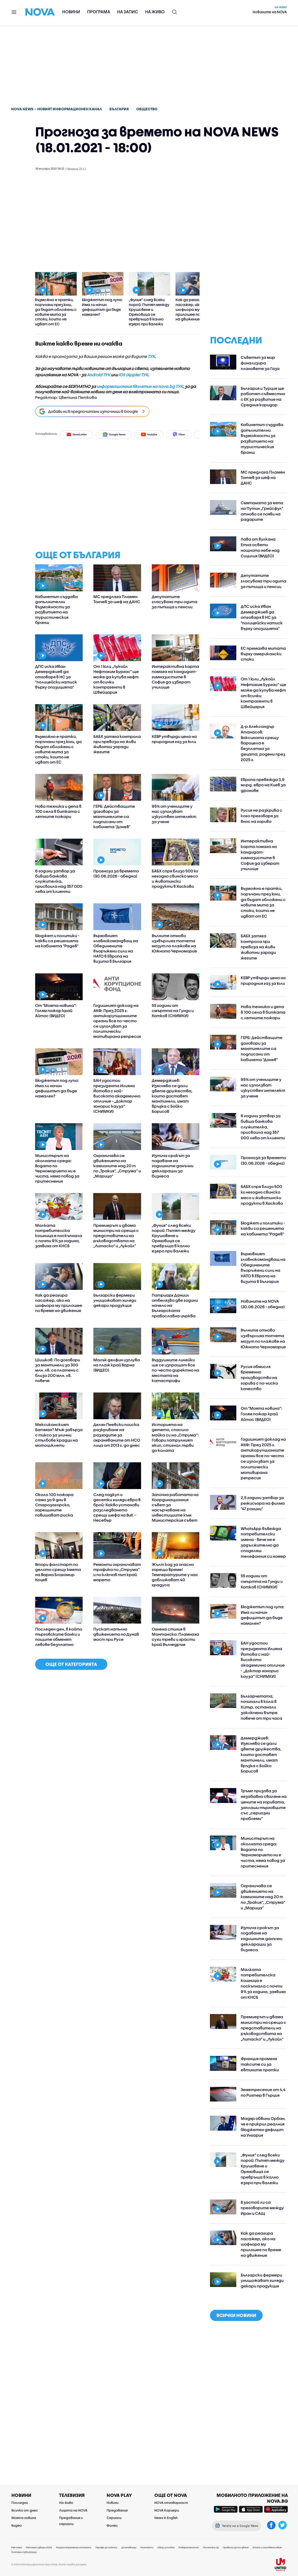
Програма (98, 11)
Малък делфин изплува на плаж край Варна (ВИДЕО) (116, 1365)
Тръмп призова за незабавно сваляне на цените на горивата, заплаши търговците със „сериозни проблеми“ (264, 1805)
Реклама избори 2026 (39, 2547)
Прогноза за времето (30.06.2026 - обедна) (116, 873)
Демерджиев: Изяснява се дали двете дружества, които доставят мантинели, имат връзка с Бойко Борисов (172, 1095)
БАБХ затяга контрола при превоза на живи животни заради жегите (117, 744)
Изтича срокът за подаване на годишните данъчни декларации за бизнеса (172, 1165)
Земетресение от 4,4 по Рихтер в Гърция (263, 2092)
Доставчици (128, 2547)
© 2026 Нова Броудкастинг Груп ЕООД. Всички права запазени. (49, 2564)
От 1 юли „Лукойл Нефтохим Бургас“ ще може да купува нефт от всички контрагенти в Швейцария (116, 679)
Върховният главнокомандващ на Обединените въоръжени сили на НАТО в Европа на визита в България (115, 948)
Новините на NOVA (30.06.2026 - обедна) (263, 1304)
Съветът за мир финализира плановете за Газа (260, 363)
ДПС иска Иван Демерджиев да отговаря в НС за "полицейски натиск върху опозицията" (56, 676)
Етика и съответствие (267, 2547)
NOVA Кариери (166, 2510)
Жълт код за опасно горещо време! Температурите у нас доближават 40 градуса (175, 1574)
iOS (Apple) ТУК (133, 375)
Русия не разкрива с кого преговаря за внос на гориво (261, 816)
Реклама (16, 2547)
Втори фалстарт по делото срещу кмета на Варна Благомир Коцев (58, 1572)
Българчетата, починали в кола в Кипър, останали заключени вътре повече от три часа (261, 1707)
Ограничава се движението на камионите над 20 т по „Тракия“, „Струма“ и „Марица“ (117, 1165)
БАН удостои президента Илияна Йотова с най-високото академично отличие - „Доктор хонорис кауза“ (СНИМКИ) (116, 1095)
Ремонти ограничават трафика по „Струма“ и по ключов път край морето (117, 1572)
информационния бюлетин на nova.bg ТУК (140, 386)
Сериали (114, 2518)
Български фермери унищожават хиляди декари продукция (114, 1300)
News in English (166, 2518)
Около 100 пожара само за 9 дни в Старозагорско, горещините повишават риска (54, 1504)
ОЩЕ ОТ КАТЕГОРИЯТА (71, 1664)
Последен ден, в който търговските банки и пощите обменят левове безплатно (58, 1637)
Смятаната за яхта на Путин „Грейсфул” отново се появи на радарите (262, 511)
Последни (19, 2503)
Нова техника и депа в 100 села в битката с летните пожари (58, 811)
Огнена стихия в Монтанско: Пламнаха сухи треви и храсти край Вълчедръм (175, 1637)
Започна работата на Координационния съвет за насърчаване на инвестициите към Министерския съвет (175, 1507)
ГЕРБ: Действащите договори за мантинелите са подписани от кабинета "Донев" (114, 816)
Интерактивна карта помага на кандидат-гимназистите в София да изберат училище (175, 676)
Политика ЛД (211, 2547)
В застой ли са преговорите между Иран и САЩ (262, 2208)
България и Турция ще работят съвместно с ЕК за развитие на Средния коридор (263, 396)
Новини (71, 11)
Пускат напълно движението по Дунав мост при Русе (116, 1634)
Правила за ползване (236, 2547)
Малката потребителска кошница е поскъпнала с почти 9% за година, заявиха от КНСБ (58, 1235)
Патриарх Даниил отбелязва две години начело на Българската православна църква (175, 1305)
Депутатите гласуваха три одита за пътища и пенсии (174, 601)
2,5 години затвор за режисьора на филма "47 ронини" (263, 1503)
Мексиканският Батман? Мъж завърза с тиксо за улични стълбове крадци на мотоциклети (59, 1434)
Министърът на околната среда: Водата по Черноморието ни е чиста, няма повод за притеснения (57, 1168)
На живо (155, 11)
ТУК (151, 356)
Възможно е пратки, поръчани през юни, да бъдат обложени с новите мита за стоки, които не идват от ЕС (58, 749)
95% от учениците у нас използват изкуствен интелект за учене (174, 814)
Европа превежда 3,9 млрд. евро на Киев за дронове (263, 785)
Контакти (146, 2547)
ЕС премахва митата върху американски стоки (263, 654)
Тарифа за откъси (106, 2547)
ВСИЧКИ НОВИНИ (236, 2315)
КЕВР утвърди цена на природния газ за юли (174, 738)
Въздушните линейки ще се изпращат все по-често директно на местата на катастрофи (175, 1370)
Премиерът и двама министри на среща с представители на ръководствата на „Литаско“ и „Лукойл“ (116, 1235)
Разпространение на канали (73, 2547)
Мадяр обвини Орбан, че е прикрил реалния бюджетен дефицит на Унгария (263, 2126)
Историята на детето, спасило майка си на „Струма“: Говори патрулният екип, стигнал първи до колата (175, 1437)
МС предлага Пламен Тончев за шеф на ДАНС (116, 599)
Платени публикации (24, 2552)
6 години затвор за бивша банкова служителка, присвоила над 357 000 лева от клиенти (58, 881)
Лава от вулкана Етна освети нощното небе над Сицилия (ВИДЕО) (260, 547)
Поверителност (188, 2547)
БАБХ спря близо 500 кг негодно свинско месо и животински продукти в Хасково (175, 878)
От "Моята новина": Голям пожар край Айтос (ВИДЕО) (56, 1010)
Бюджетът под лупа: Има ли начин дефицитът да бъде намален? (57, 1088)
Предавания (117, 2510)
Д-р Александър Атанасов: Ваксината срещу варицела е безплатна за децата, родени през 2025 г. (263, 743)
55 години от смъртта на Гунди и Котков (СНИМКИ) (173, 1010)
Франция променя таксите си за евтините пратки (260, 2064)
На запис (127, 11)
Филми (112, 2525)
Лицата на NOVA (73, 2510)
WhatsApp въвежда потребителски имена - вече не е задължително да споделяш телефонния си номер (263, 1542)
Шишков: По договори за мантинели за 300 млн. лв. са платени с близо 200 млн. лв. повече (57, 1370)
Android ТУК (98, 375)
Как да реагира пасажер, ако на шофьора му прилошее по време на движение (58, 1303)
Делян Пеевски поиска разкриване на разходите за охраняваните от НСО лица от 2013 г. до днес (116, 1434)
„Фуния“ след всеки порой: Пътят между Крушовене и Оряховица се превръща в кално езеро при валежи (174, 1238)
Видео (16, 2525)
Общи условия (165, 2547)
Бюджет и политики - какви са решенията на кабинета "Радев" (57, 940)
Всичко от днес (24, 2510)
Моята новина (23, 2518)
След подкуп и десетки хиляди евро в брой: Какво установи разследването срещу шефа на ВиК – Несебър (117, 1507)
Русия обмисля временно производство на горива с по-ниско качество (259, 1377)
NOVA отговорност (171, 2503)
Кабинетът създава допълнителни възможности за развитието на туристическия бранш (56, 609)
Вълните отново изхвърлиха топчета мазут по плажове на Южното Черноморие (174, 943)
